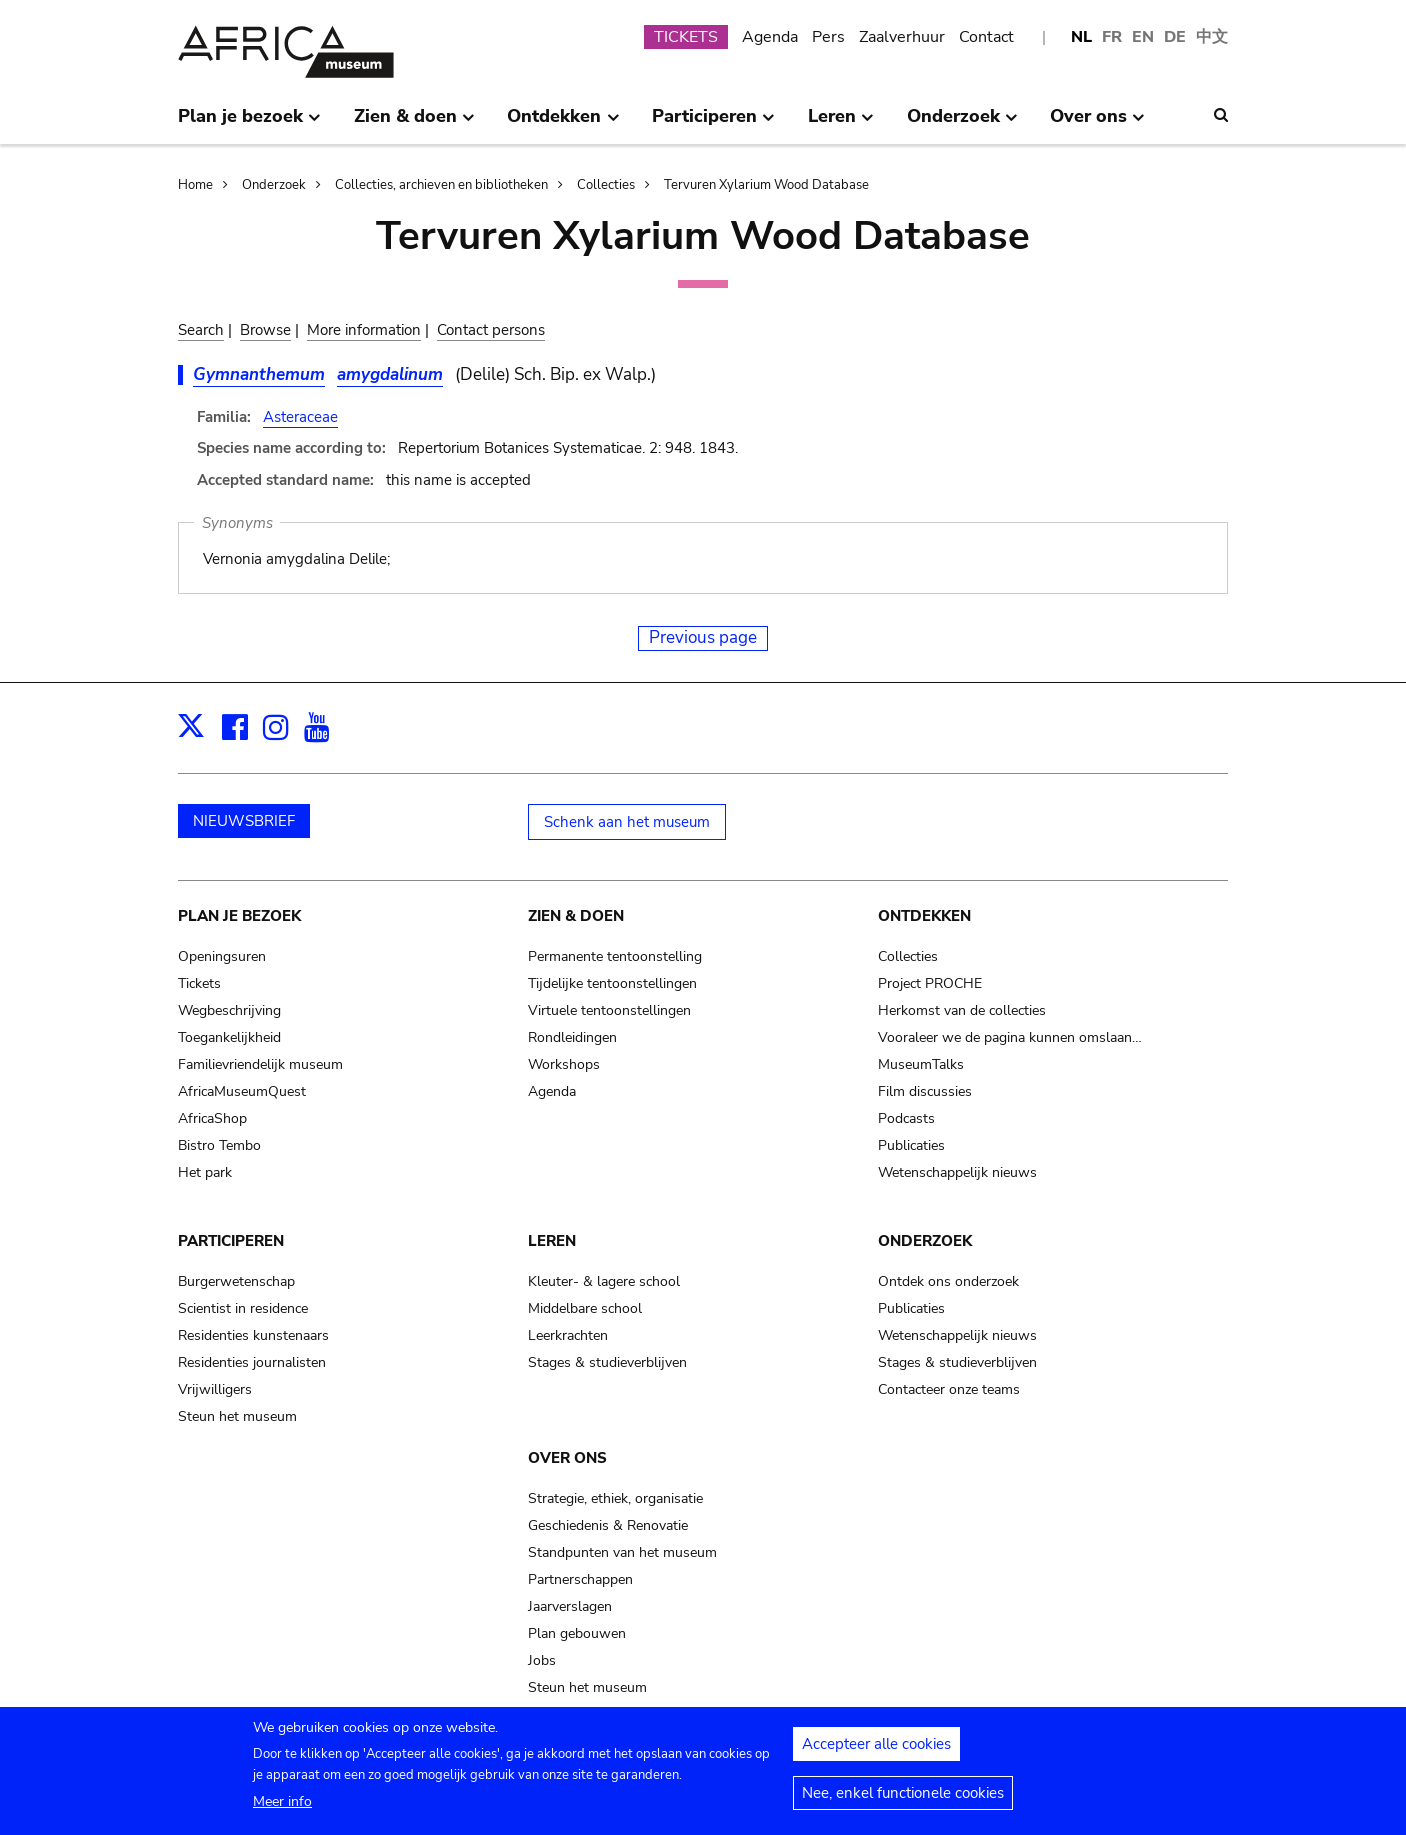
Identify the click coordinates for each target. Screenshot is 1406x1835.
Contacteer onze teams (949, 1389)
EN (1143, 37)
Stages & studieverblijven (607, 1362)
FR (1112, 37)
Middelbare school (585, 1308)
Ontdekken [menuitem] (563, 124)
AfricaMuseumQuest (242, 1091)
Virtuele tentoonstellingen (609, 1010)
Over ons (567, 1458)
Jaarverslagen (570, 1606)
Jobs (542, 1660)
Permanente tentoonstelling (615, 956)
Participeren (231, 1241)
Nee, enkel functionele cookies (903, 1793)
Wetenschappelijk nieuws (957, 1172)
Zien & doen (576, 916)
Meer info (282, 1801)
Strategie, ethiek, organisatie (615, 1498)
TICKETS (686, 37)
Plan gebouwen (577, 1633)
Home (195, 185)
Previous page (703, 637)
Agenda (770, 37)
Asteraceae (300, 417)
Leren (552, 1241)
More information (364, 330)
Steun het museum (237, 1416)
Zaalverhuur (902, 37)
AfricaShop (212, 1118)
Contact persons (491, 330)
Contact (986, 37)
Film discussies (925, 1091)
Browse (265, 330)
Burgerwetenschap (236, 1281)
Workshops (564, 1064)
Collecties (606, 185)
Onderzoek (274, 185)
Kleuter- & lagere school (604, 1281)
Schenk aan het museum (627, 822)
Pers (828, 37)
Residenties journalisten (252, 1362)
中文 (1212, 37)
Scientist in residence (243, 1308)
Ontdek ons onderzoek (948, 1281)
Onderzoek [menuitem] (962, 124)
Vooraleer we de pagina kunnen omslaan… (1010, 1037)
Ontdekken (924, 916)
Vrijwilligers (215, 1389)
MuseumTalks (921, 1064)
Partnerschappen (580, 1579)
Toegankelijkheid (229, 1037)
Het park (205, 1172)
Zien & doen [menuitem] (414, 124)
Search (201, 330)
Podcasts (906, 1118)
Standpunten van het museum (622, 1552)
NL (1081, 37)
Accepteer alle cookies (876, 1744)
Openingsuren (222, 956)
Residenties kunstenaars (253, 1335)
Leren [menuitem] (841, 124)
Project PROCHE (930, 983)
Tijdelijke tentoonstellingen (612, 983)
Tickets (199, 983)
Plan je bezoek (239, 916)
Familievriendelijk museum (260, 1064)
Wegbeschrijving (229, 1010)
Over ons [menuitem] (1097, 124)
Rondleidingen (572, 1037)
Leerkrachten (568, 1335)
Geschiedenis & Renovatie (608, 1525)
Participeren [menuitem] (713, 124)
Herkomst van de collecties (962, 1010)
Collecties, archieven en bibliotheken (441, 185)
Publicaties (911, 1145)
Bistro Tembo (219, 1145)
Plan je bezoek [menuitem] (249, 124)
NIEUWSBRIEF (244, 821)
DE (1175, 37)
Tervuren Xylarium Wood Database (766, 185)
